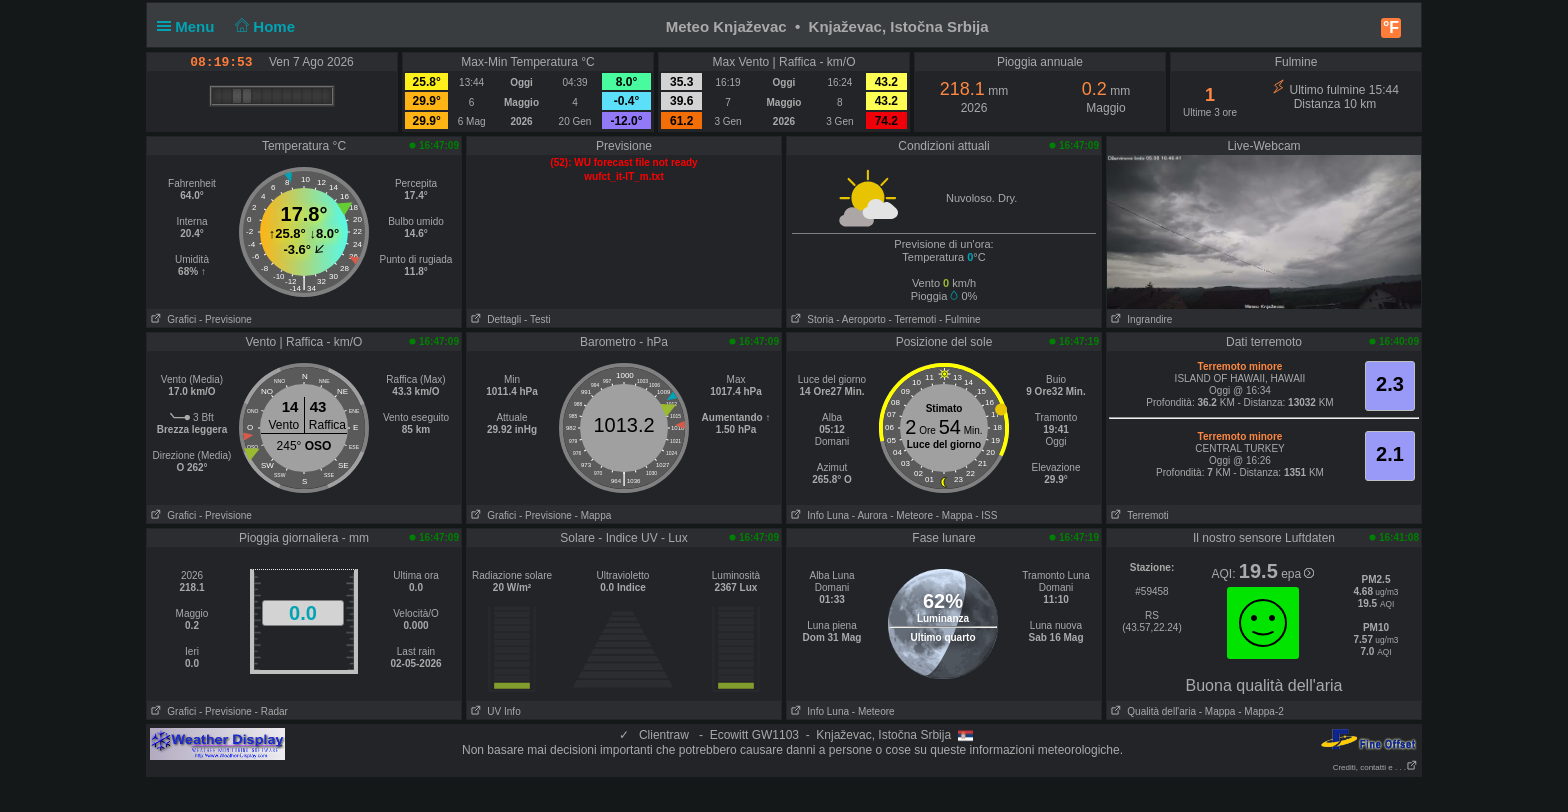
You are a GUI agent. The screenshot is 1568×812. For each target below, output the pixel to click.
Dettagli (494, 319)
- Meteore (911, 515)
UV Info (494, 711)
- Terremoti (913, 319)
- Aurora (870, 515)
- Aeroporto (860, 319)
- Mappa (593, 515)
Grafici (171, 319)
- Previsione (225, 319)
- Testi (537, 319)
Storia (810, 319)
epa (1297, 574)
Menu (190, 26)
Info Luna (818, 515)
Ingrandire (1139, 319)
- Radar (271, 711)
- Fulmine (960, 319)
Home (263, 26)
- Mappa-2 (1259, 711)
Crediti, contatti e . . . (1375, 767)
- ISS (986, 515)
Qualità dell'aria (1151, 711)
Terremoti (1138, 515)
